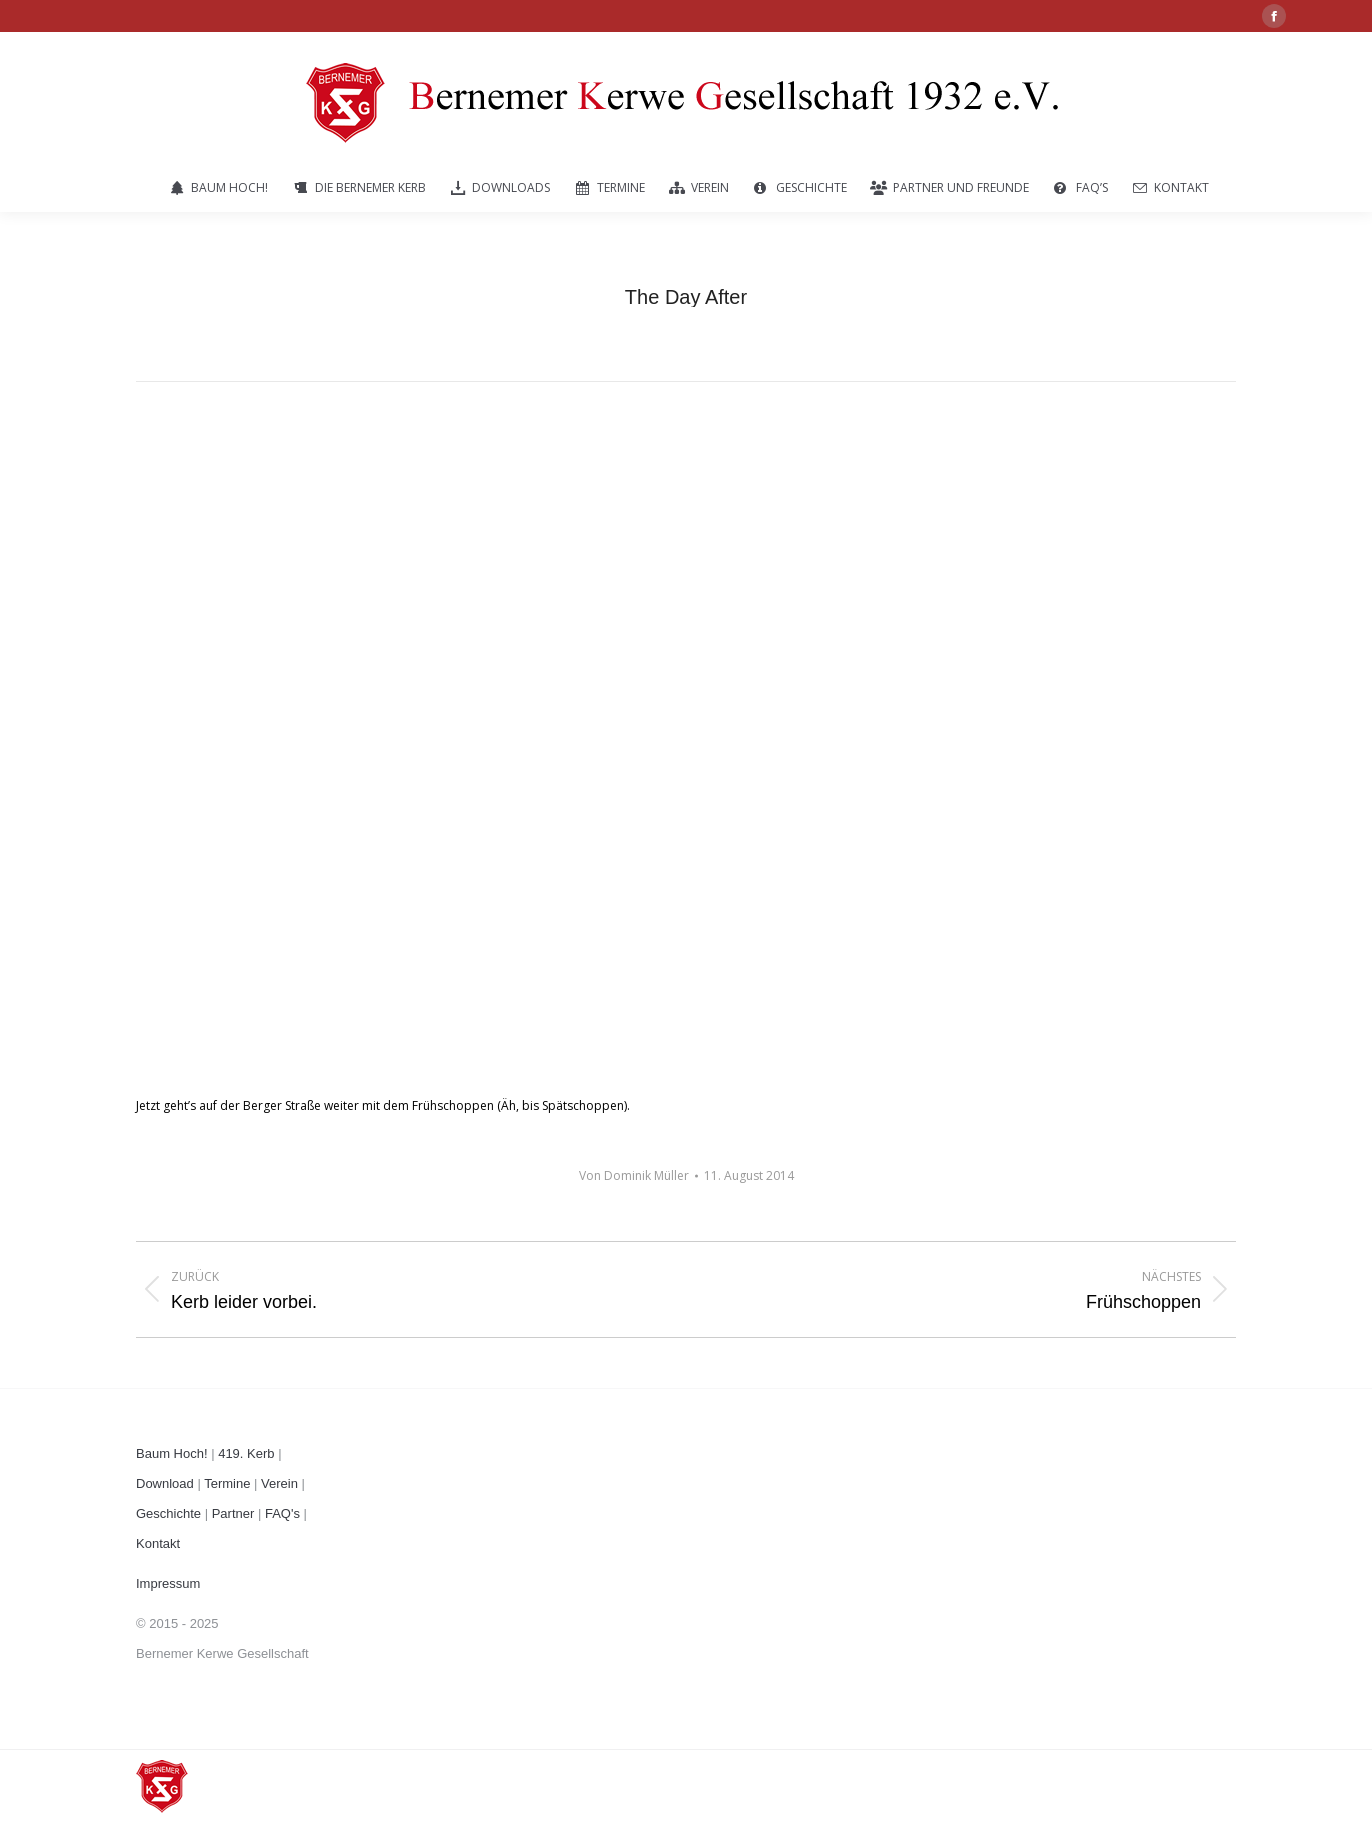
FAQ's (282, 1513)
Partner (233, 1513)
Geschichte (168, 1513)
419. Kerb (246, 1453)
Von (634, 1175)
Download (165, 1483)
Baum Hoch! (172, 1453)
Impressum (168, 1583)
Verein (279, 1483)
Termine (227, 1483)
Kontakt (158, 1543)
